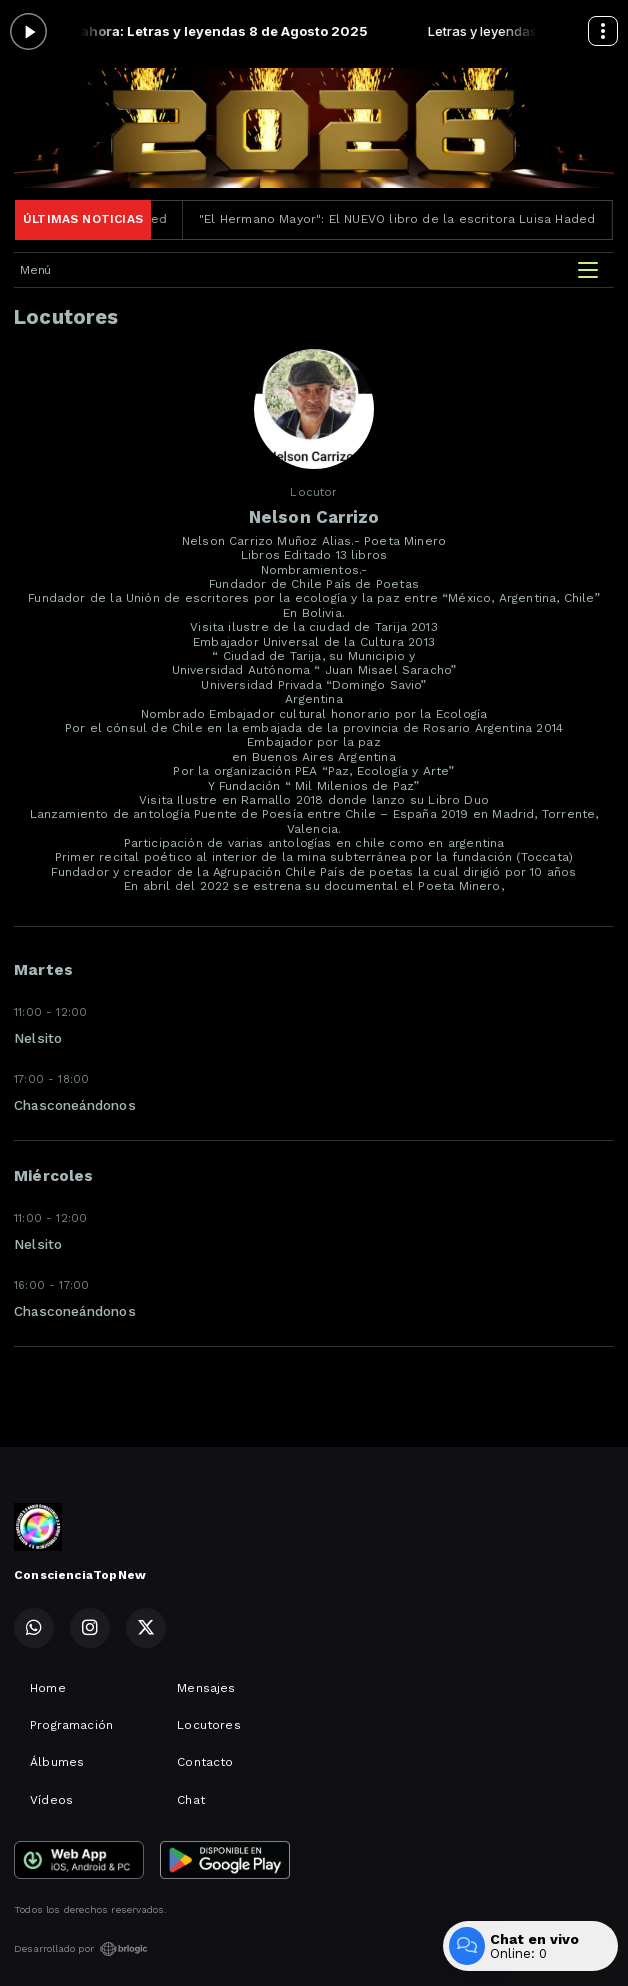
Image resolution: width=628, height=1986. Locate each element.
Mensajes (206, 1688)
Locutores (209, 1725)
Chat (191, 1800)
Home (48, 1688)
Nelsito (38, 1038)
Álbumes (57, 1762)
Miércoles (54, 1176)
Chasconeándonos (75, 1105)
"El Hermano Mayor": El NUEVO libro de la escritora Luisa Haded (410, 219)
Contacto (205, 1762)
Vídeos (51, 1800)
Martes (43, 970)
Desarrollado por (81, 1949)
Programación (71, 1725)
